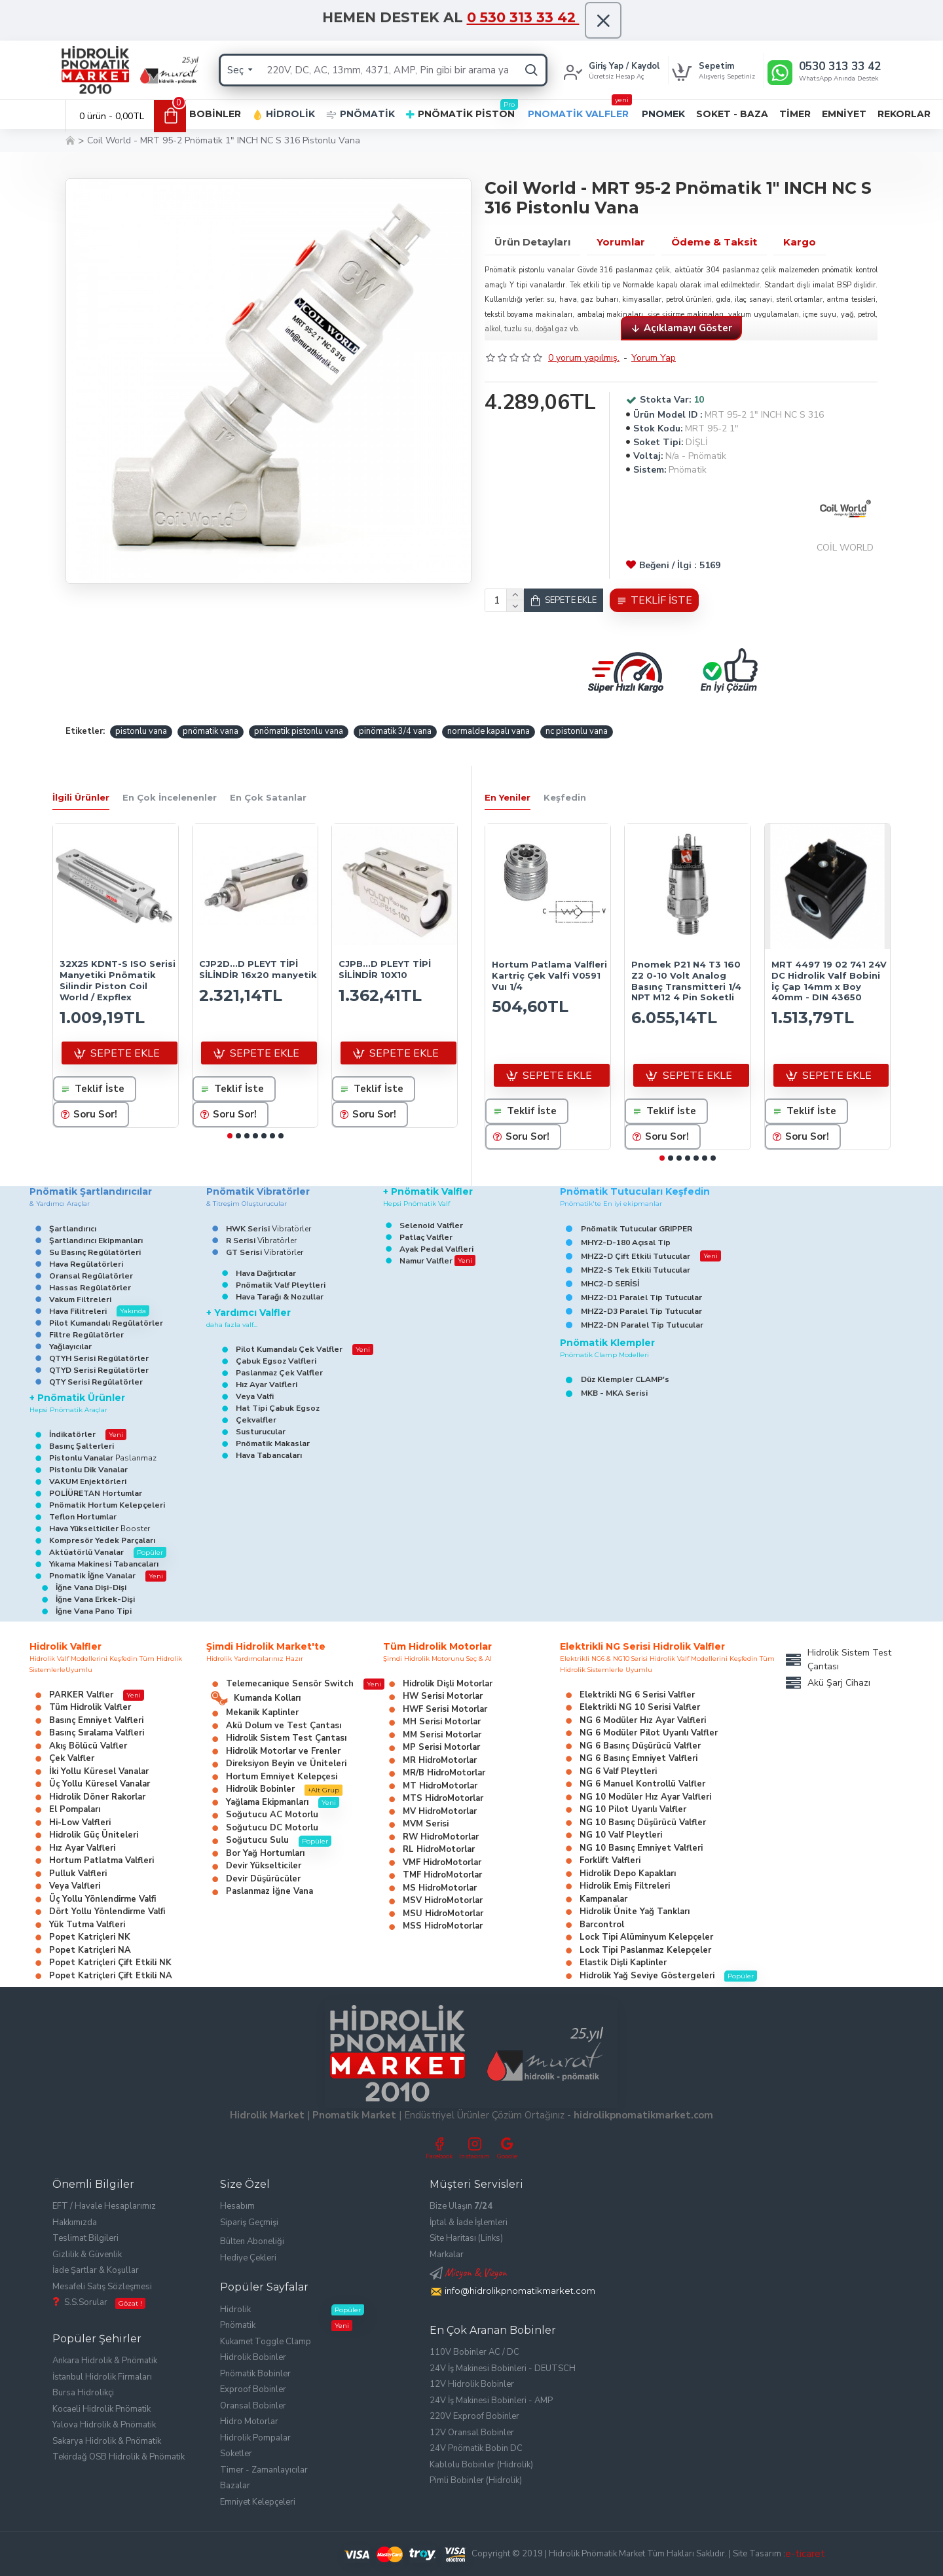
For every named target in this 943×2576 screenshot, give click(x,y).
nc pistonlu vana (576, 740)
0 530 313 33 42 (523, 17)
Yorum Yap (653, 358)
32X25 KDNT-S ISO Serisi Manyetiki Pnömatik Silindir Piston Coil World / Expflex (118, 980)
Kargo (799, 242)
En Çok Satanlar (268, 797)
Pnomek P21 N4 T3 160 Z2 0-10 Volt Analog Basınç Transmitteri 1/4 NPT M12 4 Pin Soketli (686, 981)
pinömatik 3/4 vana (395, 740)
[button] (229, 1135)
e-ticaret (805, 2553)
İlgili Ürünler (80, 797)
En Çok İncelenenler (169, 797)
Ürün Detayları (532, 242)
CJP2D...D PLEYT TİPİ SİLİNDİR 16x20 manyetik (258, 969)
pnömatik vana (210, 740)
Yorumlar (621, 242)
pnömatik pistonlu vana (298, 740)
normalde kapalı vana (488, 740)
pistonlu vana (141, 740)
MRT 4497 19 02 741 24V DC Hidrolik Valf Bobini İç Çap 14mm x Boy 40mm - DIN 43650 (829, 981)
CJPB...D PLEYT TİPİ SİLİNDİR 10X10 (385, 969)
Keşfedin (565, 797)
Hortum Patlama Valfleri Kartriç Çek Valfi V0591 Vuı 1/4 (549, 975)
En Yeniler (507, 797)
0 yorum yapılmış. (583, 358)
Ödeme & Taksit (714, 242)
